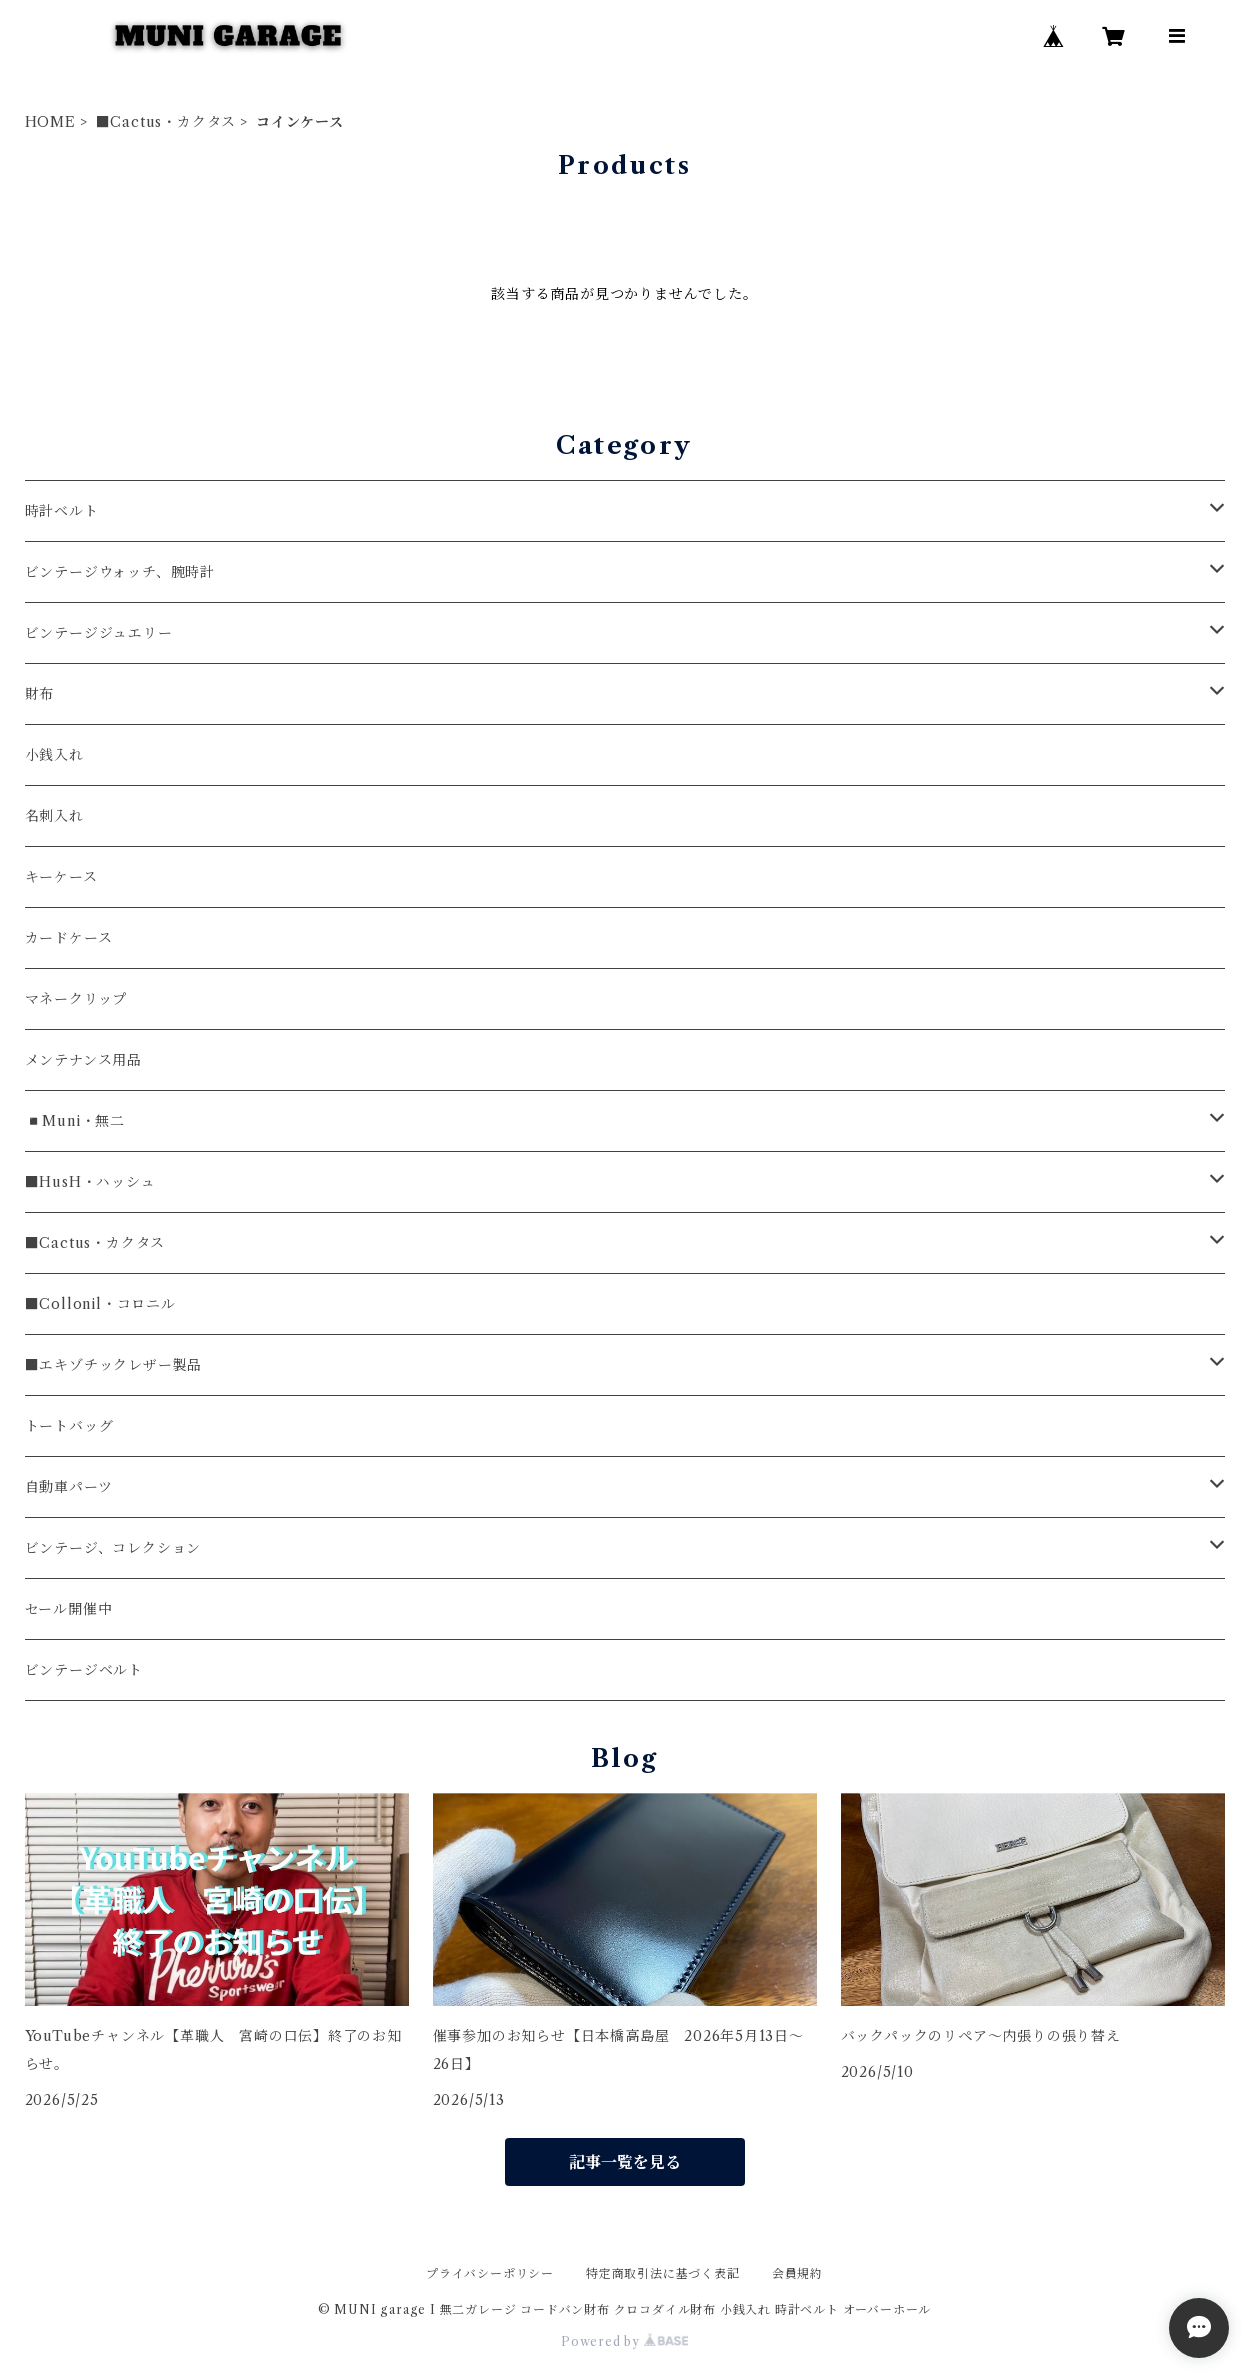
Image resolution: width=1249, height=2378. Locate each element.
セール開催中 (69, 1609)
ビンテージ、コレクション (113, 1548)
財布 (40, 694)
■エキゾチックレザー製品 (114, 1365)
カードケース (69, 938)
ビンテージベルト (84, 1670)
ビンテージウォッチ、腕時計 (120, 572)
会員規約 (797, 2273)
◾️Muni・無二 (75, 1121)
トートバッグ (69, 1426)
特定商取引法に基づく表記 (663, 2273)
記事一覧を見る (625, 2162)
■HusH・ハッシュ (90, 1182)
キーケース (61, 877)
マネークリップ (76, 999)
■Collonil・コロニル (100, 1304)
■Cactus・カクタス (166, 122)
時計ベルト (62, 511)
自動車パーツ (69, 1487)
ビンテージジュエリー (99, 633)
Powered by (624, 2341)
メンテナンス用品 (83, 1060)
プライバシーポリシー (490, 2273)
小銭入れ (54, 755)
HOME (50, 122)
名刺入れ (54, 816)
